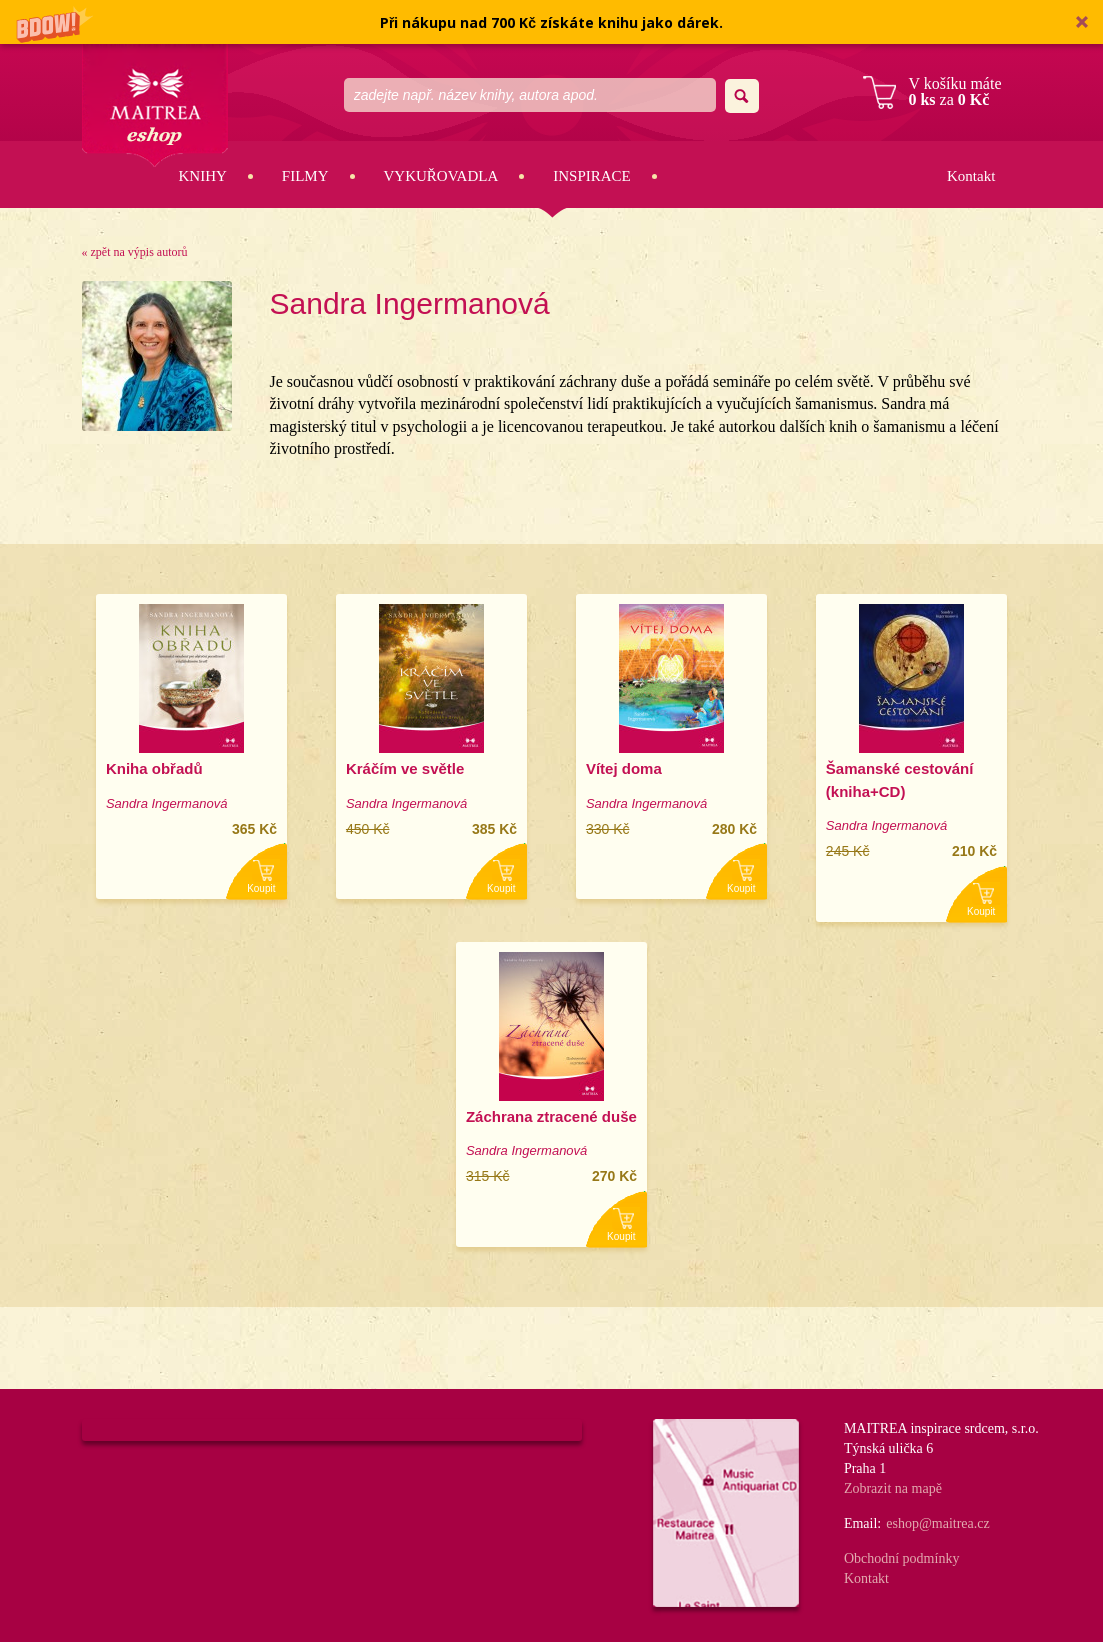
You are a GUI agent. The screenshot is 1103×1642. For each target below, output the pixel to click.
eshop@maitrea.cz (937, 1523)
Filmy (305, 176)
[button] (551, 22)
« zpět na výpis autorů (135, 252)
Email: (862, 1523)
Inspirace (592, 176)
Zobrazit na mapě (893, 1488)
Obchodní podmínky (902, 1558)
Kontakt (971, 176)
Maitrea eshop (155, 105)
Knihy (203, 176)
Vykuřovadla (441, 176)
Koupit (261, 888)
